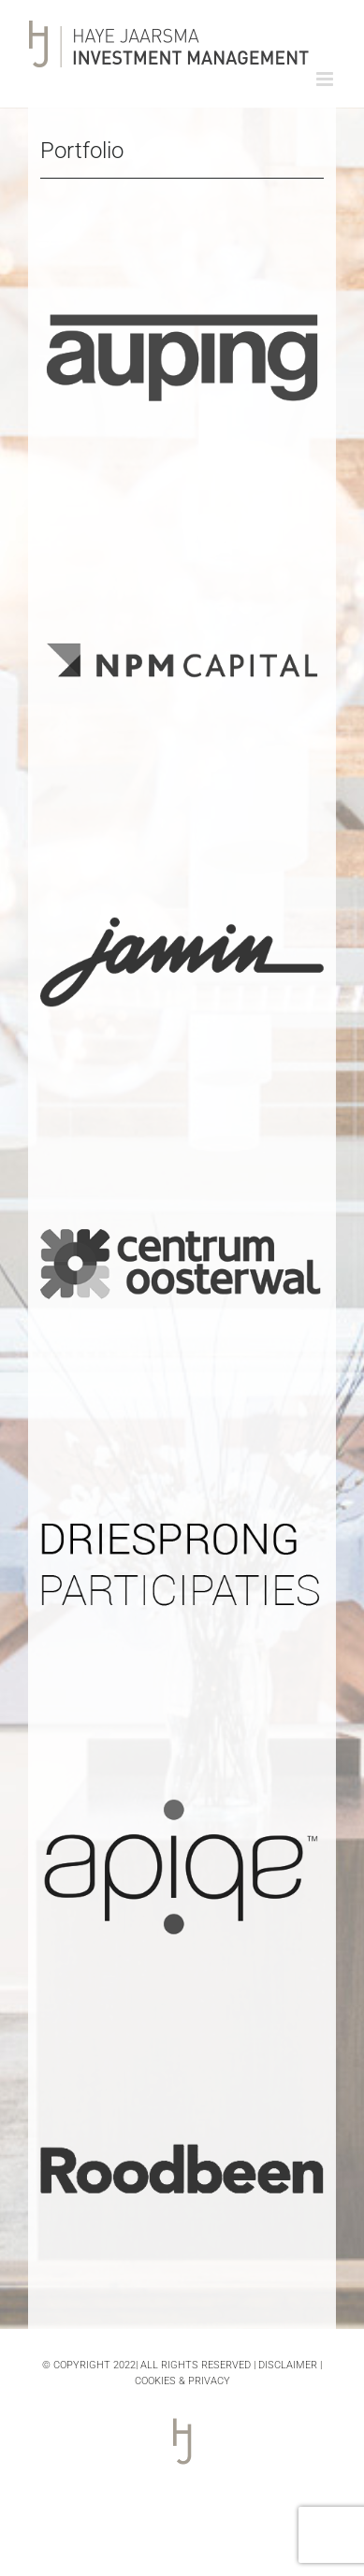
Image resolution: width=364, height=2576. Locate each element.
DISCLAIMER (287, 2365)
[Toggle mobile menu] (326, 79)
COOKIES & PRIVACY (182, 2381)
